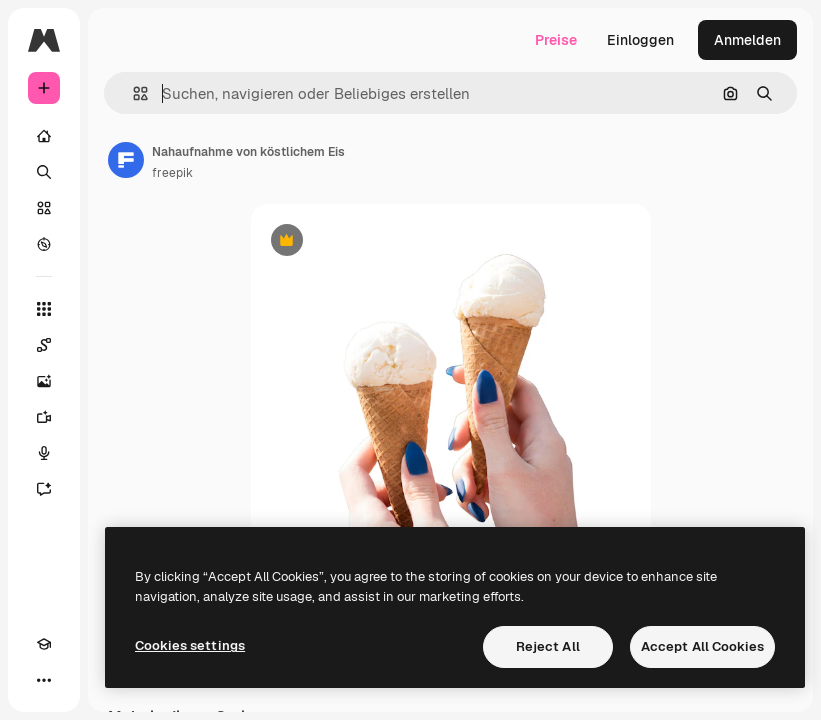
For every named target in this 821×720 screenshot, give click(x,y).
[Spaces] (44, 345)
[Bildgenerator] (44, 381)
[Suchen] (44, 172)
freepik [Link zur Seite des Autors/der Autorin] (172, 173)
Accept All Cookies (702, 646)
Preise (556, 40)
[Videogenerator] (44, 417)
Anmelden (747, 40)
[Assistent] (44, 489)
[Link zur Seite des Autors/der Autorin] (126, 160)
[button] (132, 93)
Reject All (548, 646)
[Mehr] (44, 680)
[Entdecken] (44, 244)
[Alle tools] (44, 309)
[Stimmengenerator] (44, 453)
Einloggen (640, 40)
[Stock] (44, 208)
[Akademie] (44, 644)
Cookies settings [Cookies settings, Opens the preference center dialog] (190, 645)
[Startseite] (44, 136)
